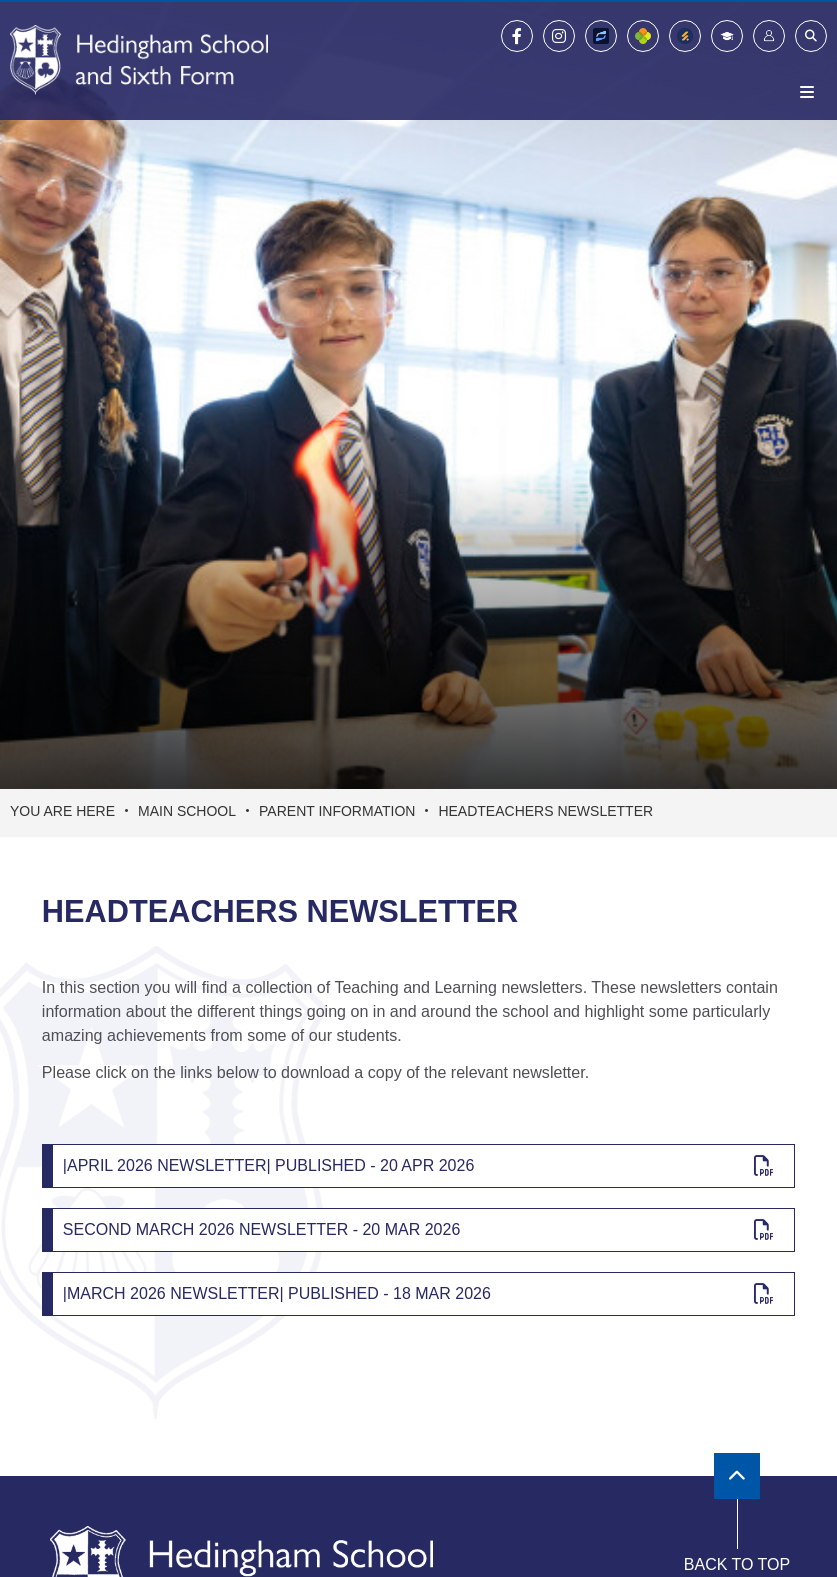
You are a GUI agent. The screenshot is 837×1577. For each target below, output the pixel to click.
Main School (187, 811)
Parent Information (337, 811)
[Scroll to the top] (737, 1476)
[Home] (139, 60)
